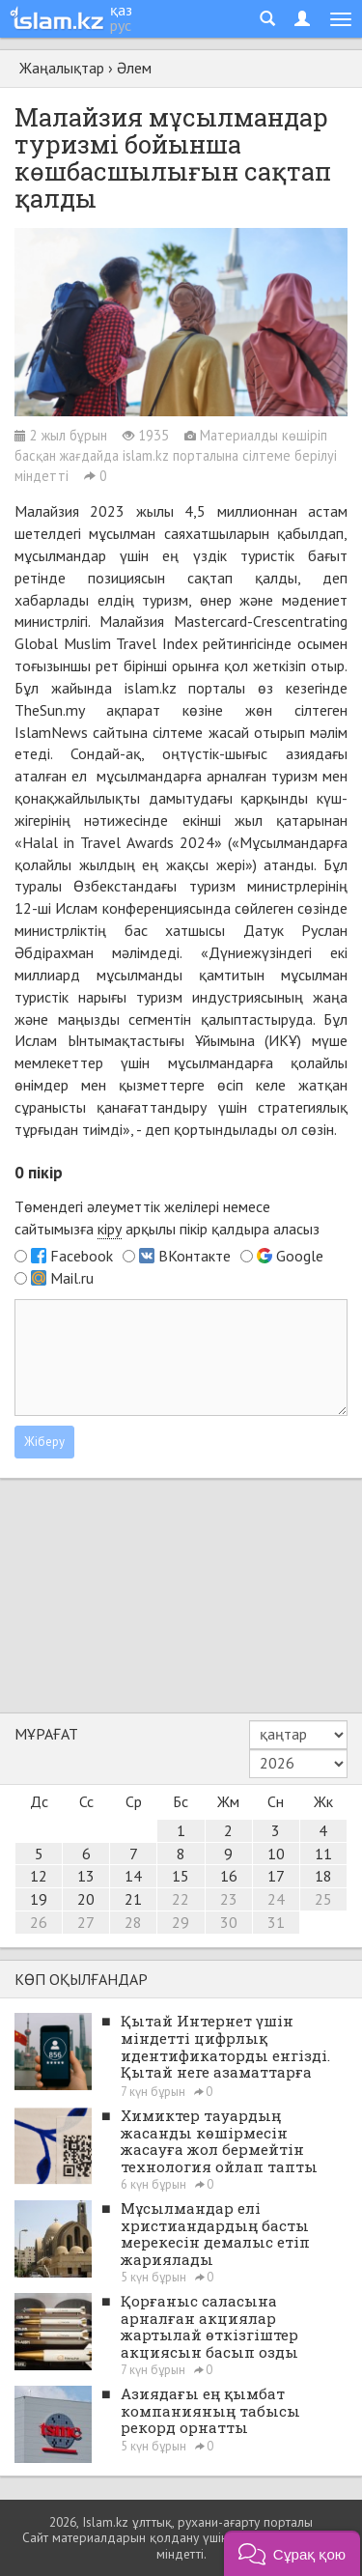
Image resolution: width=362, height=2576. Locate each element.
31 (276, 1922)
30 (228, 1922)
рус (120, 25)
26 (38, 1922)
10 (276, 1853)
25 (323, 1899)
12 (38, 1875)
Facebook (81, 1255)
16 (228, 1875)
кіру (109, 1228)
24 (276, 1899)
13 (86, 1875)
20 (86, 1899)
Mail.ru (72, 1278)
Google (299, 1255)
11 (323, 1853)
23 (228, 1899)
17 (276, 1875)
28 (133, 1922)
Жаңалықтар (61, 67)
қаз (121, 9)
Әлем (134, 67)
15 (180, 1875)
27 (86, 1922)
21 (133, 1899)
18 (323, 1875)
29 (180, 1922)
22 (180, 1899)
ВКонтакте (194, 1255)
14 (133, 1875)
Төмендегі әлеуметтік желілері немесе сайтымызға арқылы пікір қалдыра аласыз (167, 1218)
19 (38, 1899)
